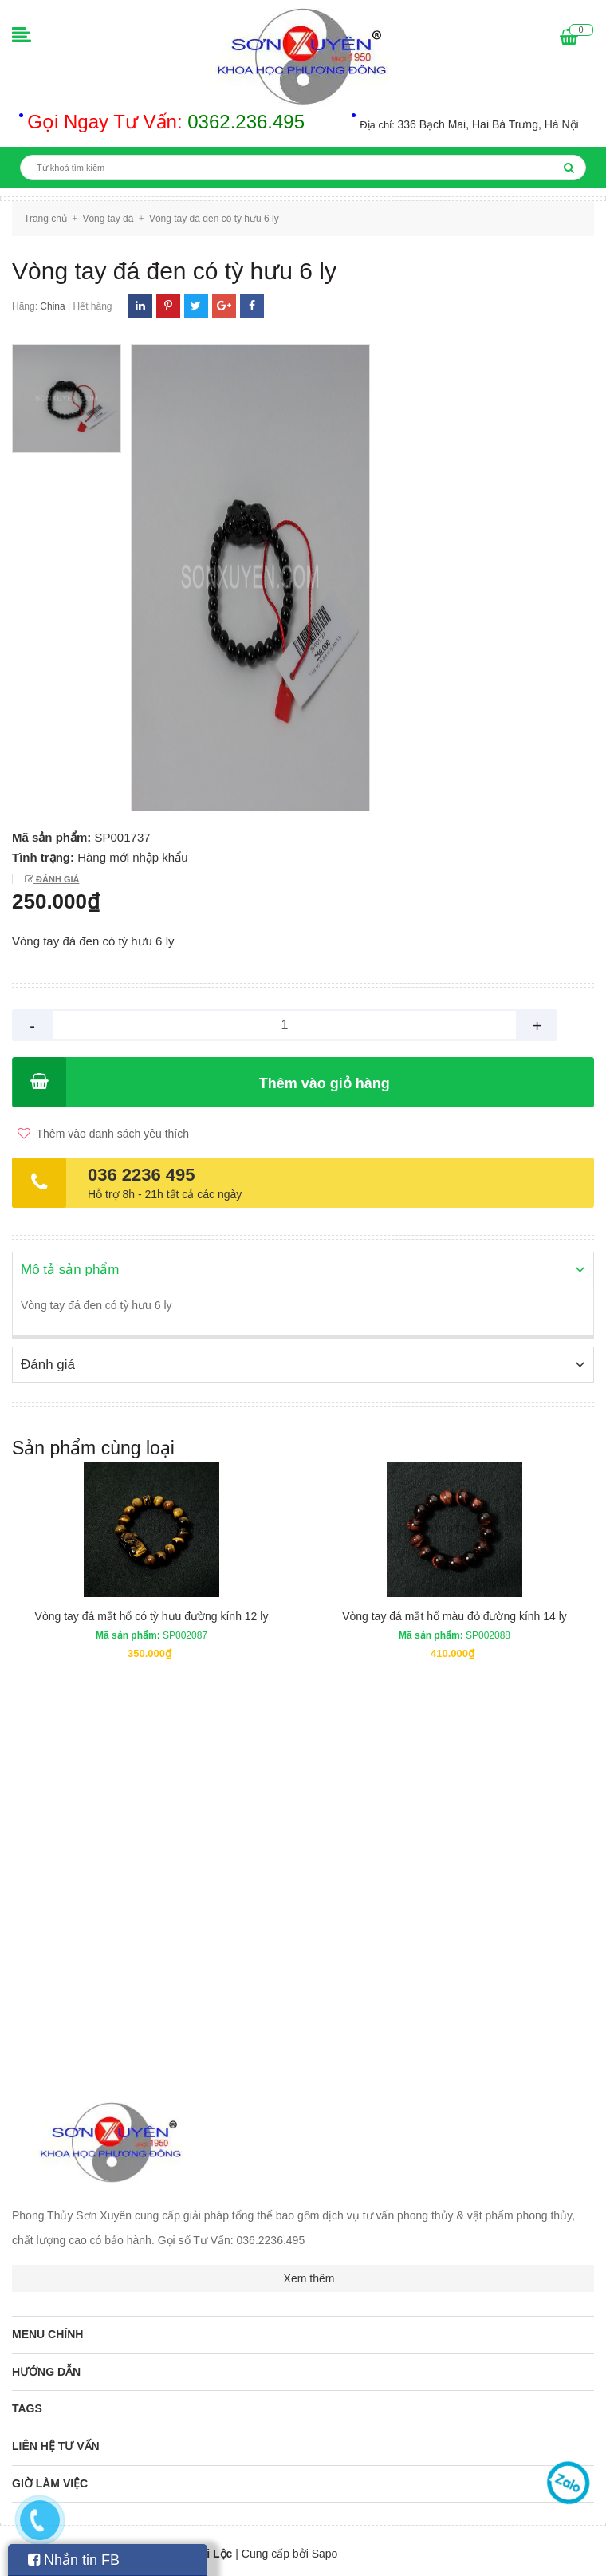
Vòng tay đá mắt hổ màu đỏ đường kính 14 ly (454, 1614)
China (52, 306)
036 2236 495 (141, 1175)
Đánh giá (56, 879)
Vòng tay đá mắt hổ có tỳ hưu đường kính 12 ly (152, 1614)
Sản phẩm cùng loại (93, 1446)
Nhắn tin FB (74, 2560)
